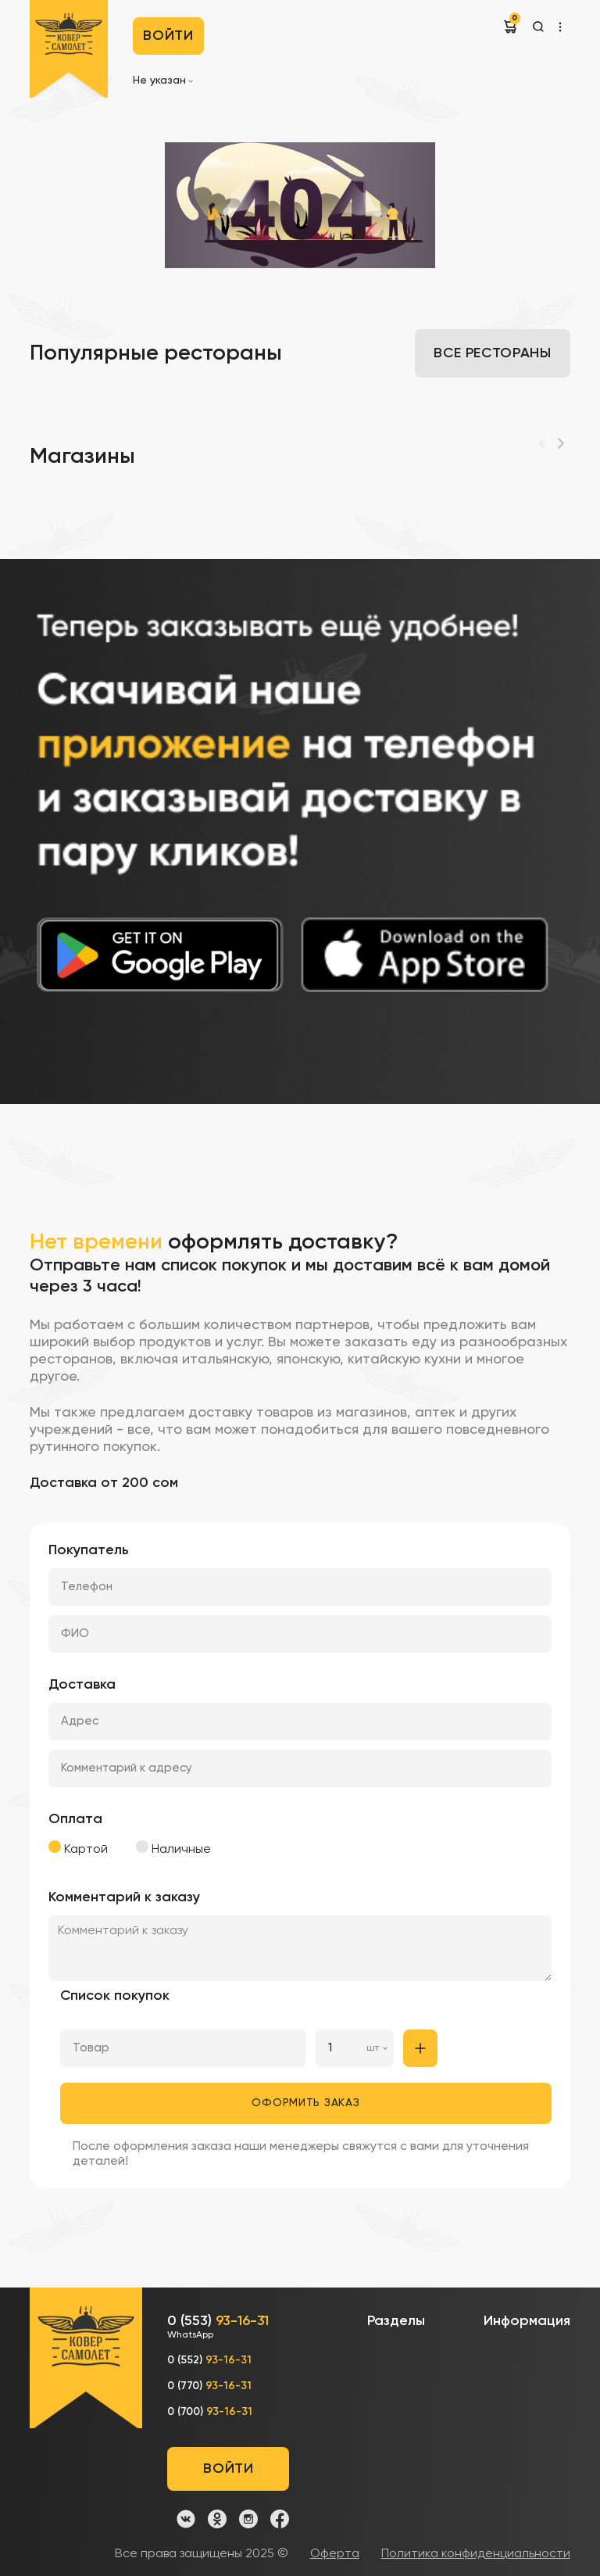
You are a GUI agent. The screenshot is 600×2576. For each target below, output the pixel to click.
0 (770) (209, 2386)
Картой (78, 1848)
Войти (168, 36)
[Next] (561, 443)
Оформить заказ (305, 2103)
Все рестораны (492, 353)
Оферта (334, 2554)
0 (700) (209, 2411)
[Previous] (542, 443)
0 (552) (209, 2360)
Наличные (173, 1848)
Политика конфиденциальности (475, 2554)
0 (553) (218, 2327)
